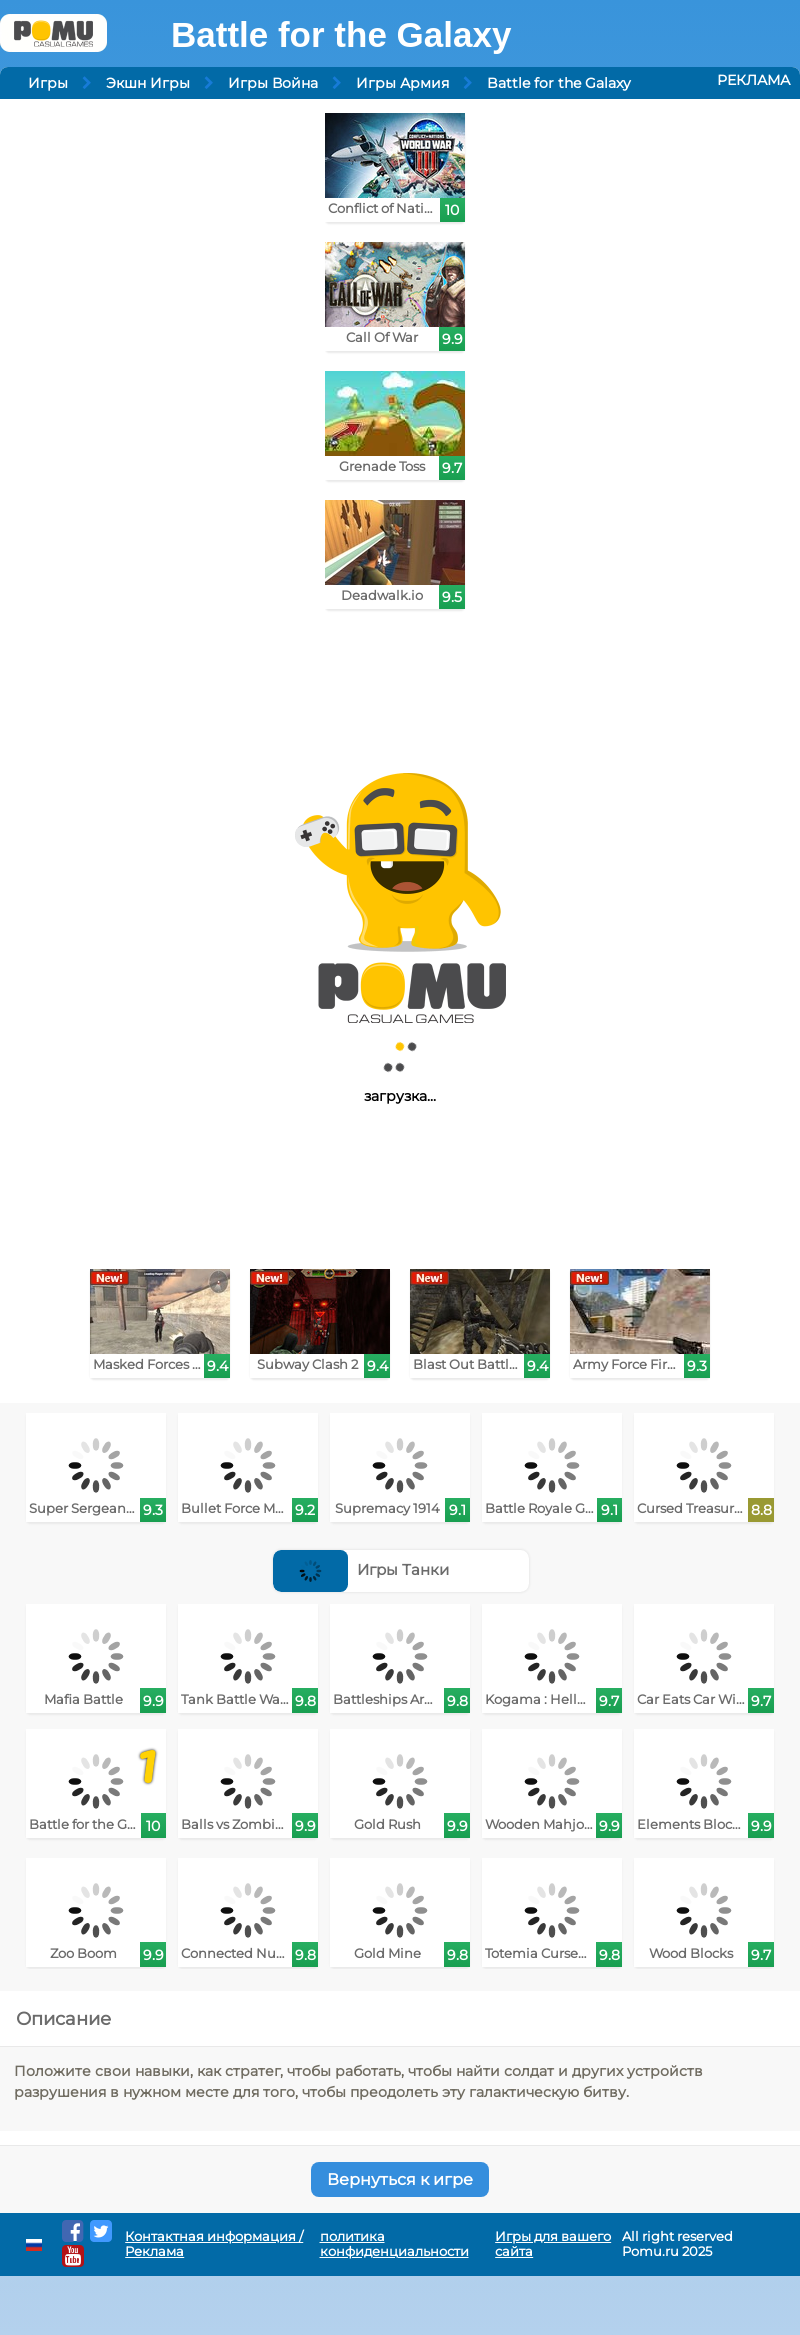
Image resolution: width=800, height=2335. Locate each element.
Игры (48, 83)
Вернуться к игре (400, 2179)
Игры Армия (402, 83)
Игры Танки (361, 1569)
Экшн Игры (148, 83)
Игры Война (273, 83)
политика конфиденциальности (394, 2244)
